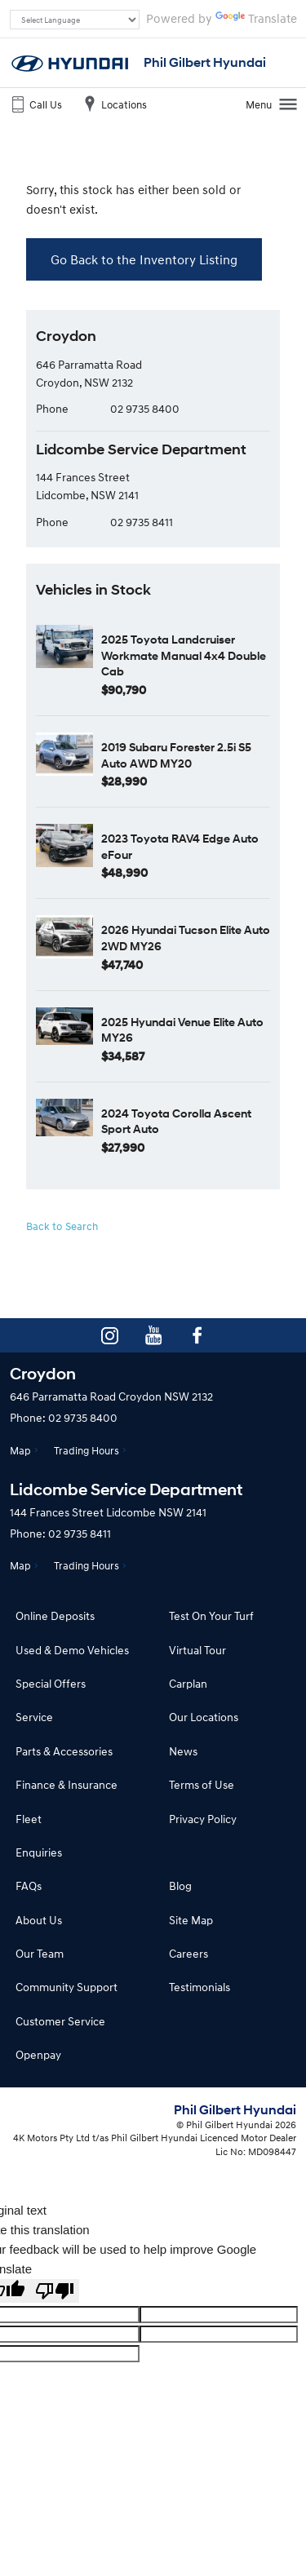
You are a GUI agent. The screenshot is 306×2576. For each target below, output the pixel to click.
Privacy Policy (203, 1819)
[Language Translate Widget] (75, 19)
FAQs (29, 1885)
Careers (188, 1953)
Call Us (35, 103)
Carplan (188, 1683)
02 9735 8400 (145, 408)
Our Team (40, 1953)
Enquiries (39, 1852)
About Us (39, 1920)
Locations (113, 103)
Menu (272, 103)
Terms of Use (201, 1784)
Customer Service (60, 2021)
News (183, 1751)
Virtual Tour (197, 1650)
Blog (180, 1885)
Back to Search (62, 1226)
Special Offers (51, 1683)
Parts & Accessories (64, 1751)
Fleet (29, 1819)
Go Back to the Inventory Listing (144, 259)
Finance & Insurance (67, 1784)
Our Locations (203, 1717)
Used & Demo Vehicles (72, 1650)
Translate (256, 18)
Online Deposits (55, 1615)
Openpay (38, 2054)
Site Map (191, 1920)
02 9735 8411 (141, 522)
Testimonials (199, 1987)
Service (34, 1717)
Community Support (67, 1987)
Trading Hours (86, 1450)
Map (20, 1450)
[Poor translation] (54, 2291)
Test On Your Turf (211, 1615)
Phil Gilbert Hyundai (205, 62)
